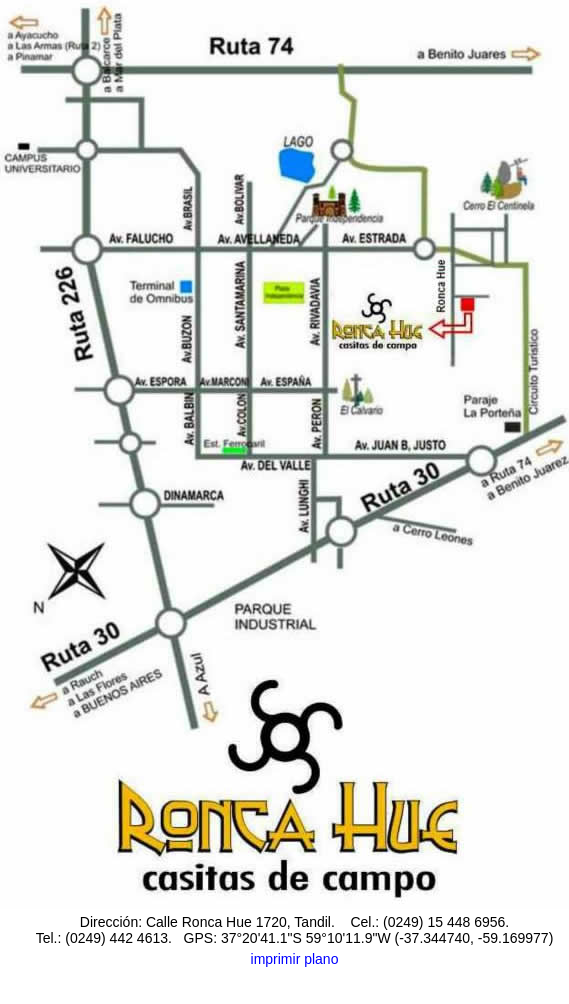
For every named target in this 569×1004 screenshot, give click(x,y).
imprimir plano (295, 959)
